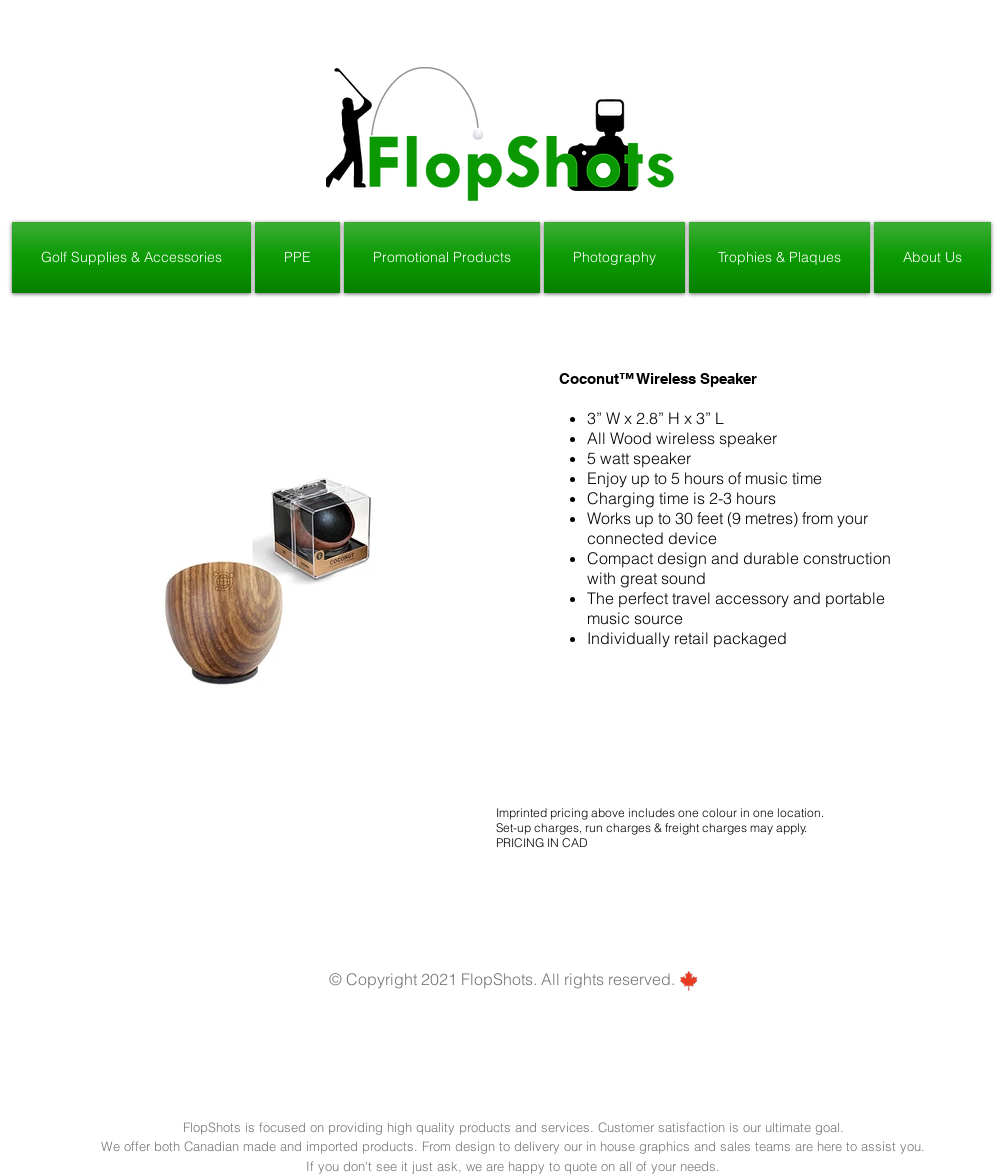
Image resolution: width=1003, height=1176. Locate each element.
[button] (132, 257)
